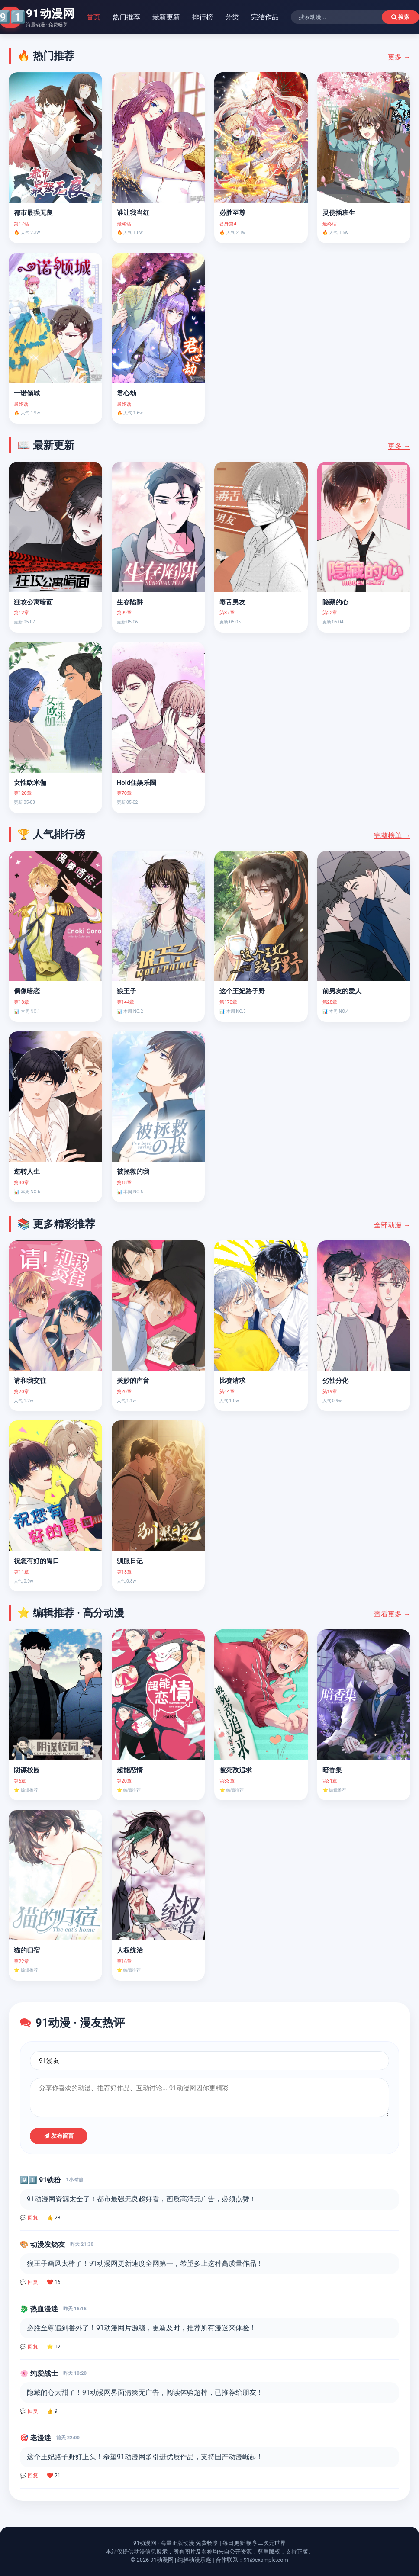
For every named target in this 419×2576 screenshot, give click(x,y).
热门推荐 (126, 17)
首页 (93, 17)
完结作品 (265, 17)
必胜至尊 (232, 213)
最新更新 (166, 17)
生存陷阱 (130, 602)
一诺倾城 (27, 393)
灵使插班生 (338, 213)
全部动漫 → (392, 1225)
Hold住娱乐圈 (137, 783)
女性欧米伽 (30, 783)
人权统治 (130, 1950)
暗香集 (332, 1770)
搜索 (400, 17)
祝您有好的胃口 (36, 1561)
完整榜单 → (392, 836)
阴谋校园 (27, 1770)
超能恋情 (130, 1770)
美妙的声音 (133, 1380)
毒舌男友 (232, 602)
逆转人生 (27, 1172)
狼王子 (126, 991)
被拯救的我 (133, 1172)
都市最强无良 (33, 213)
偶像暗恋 (27, 991)
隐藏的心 (335, 602)
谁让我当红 (133, 213)
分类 (232, 17)
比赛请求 (232, 1380)
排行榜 (202, 17)
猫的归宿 (27, 1950)
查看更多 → (392, 1614)
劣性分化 (335, 1380)
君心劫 (126, 393)
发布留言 (59, 2136)
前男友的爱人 (341, 991)
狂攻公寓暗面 (33, 602)
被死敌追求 (235, 1770)
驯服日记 (130, 1561)
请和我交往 (30, 1380)
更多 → (399, 57)
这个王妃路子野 (242, 991)
